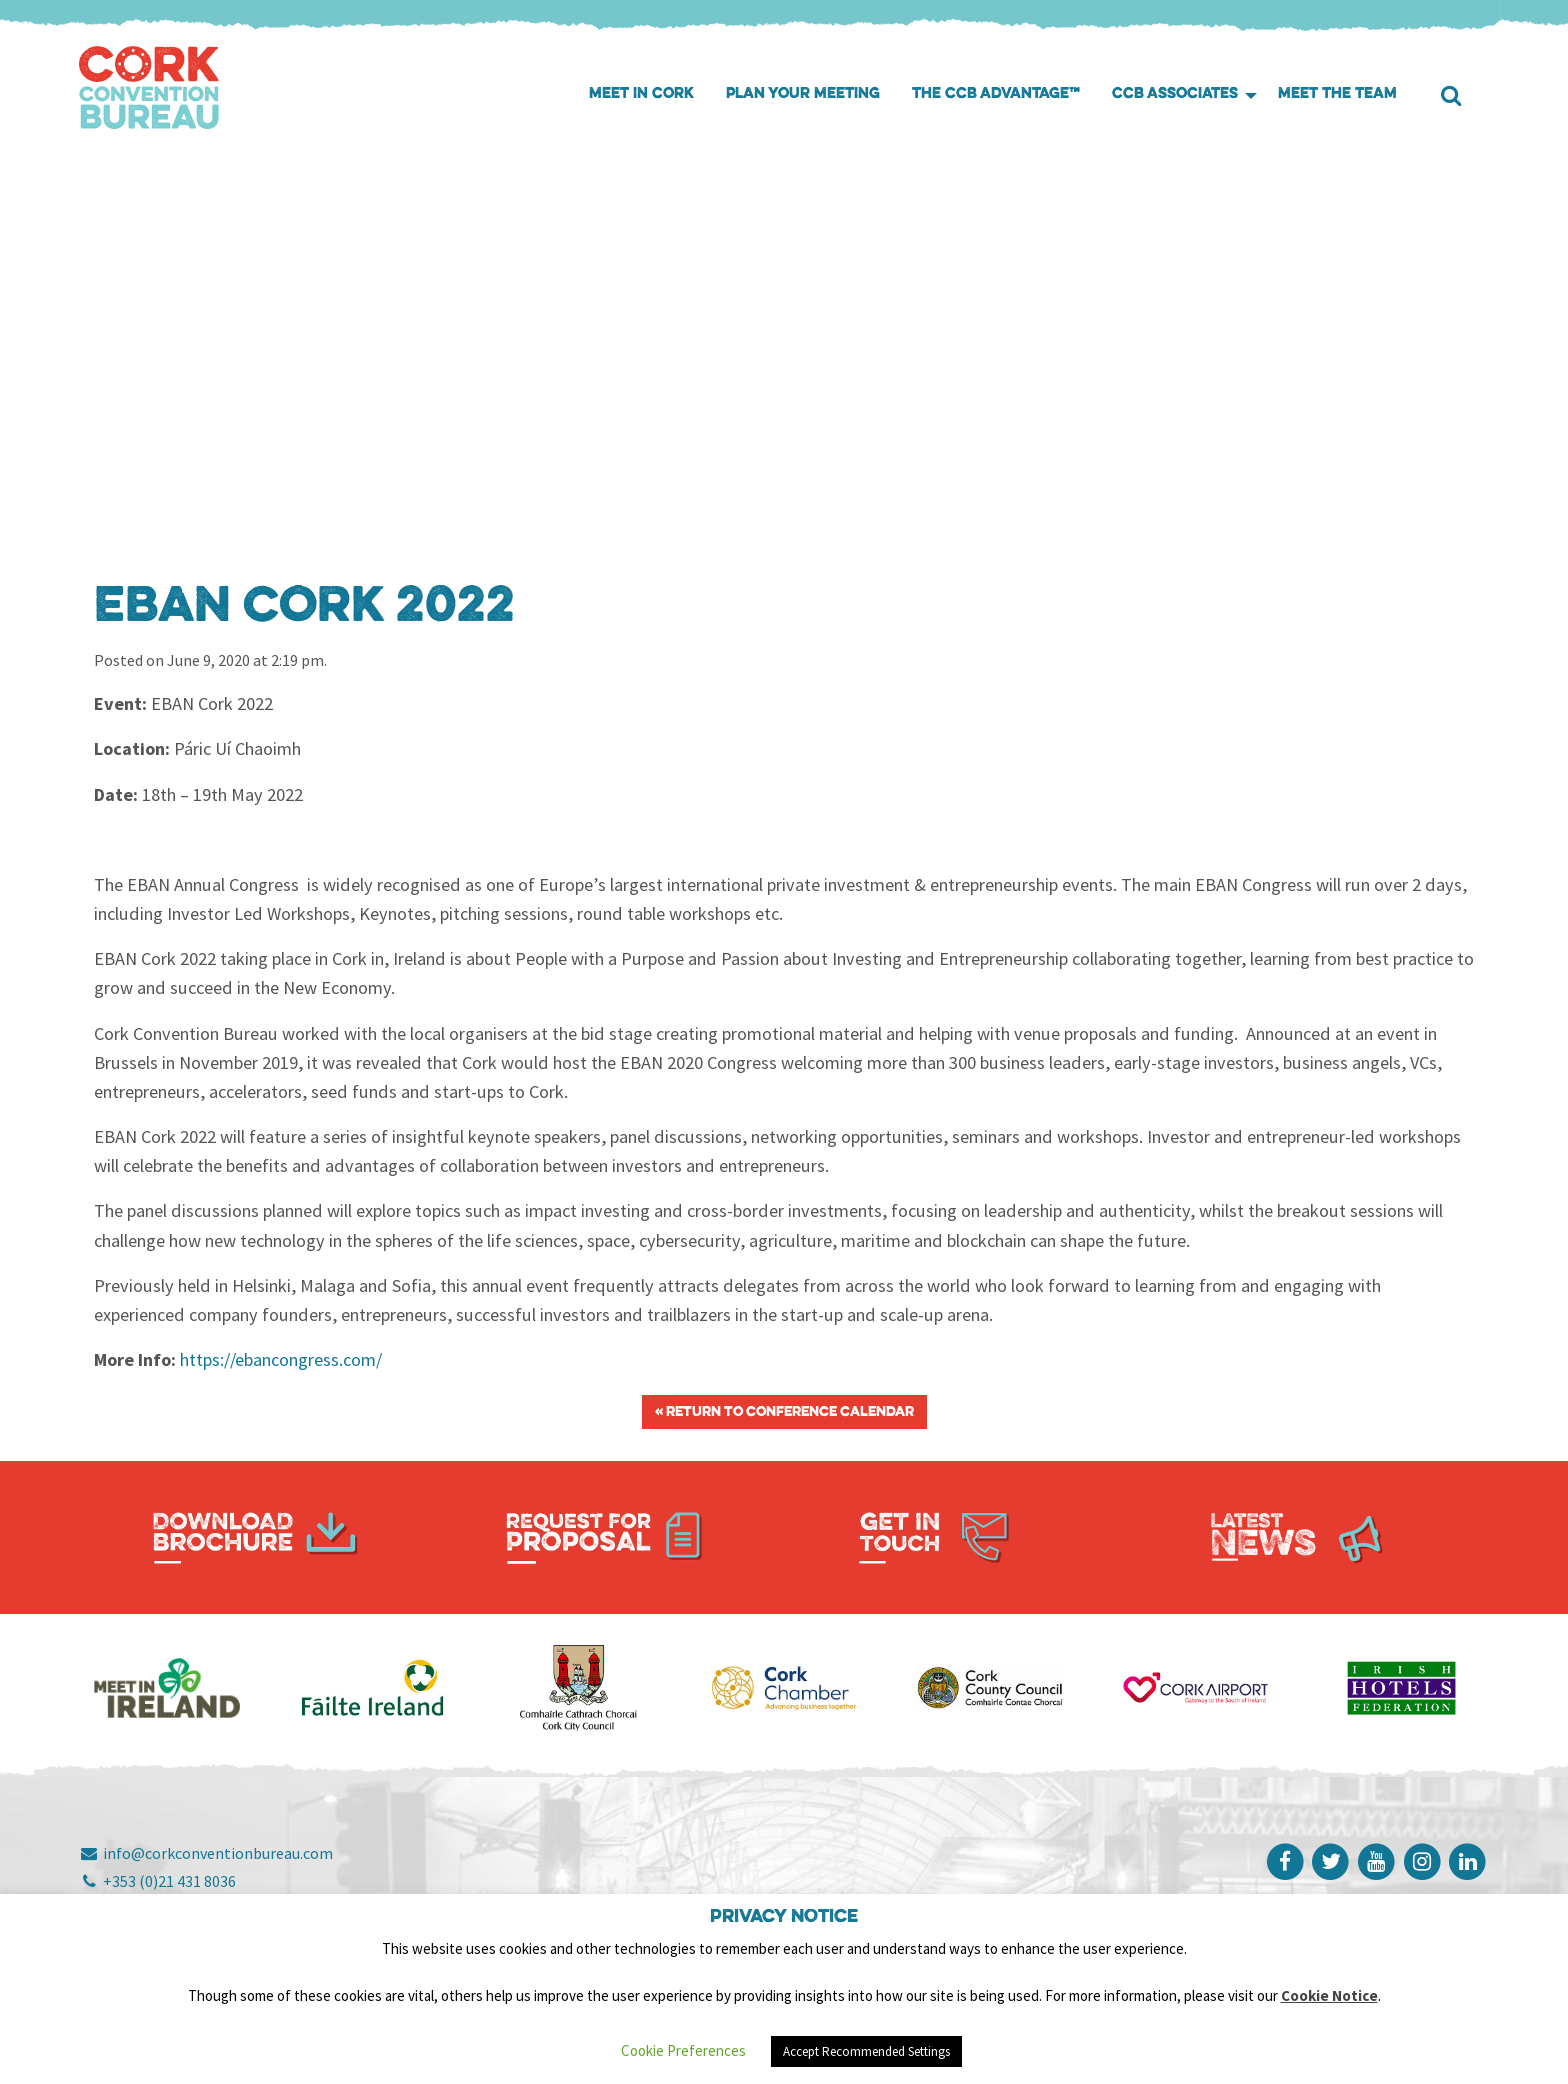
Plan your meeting (803, 94)
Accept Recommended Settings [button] (866, 2051)
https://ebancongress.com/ (281, 1359)
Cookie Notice (1329, 1995)
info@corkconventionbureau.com (206, 1853)
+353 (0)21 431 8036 (157, 1881)
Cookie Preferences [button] (683, 2050)
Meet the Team (1337, 94)
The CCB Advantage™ (996, 94)
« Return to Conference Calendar (784, 1412)
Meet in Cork (641, 94)
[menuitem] (641, 95)
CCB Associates (1175, 94)
